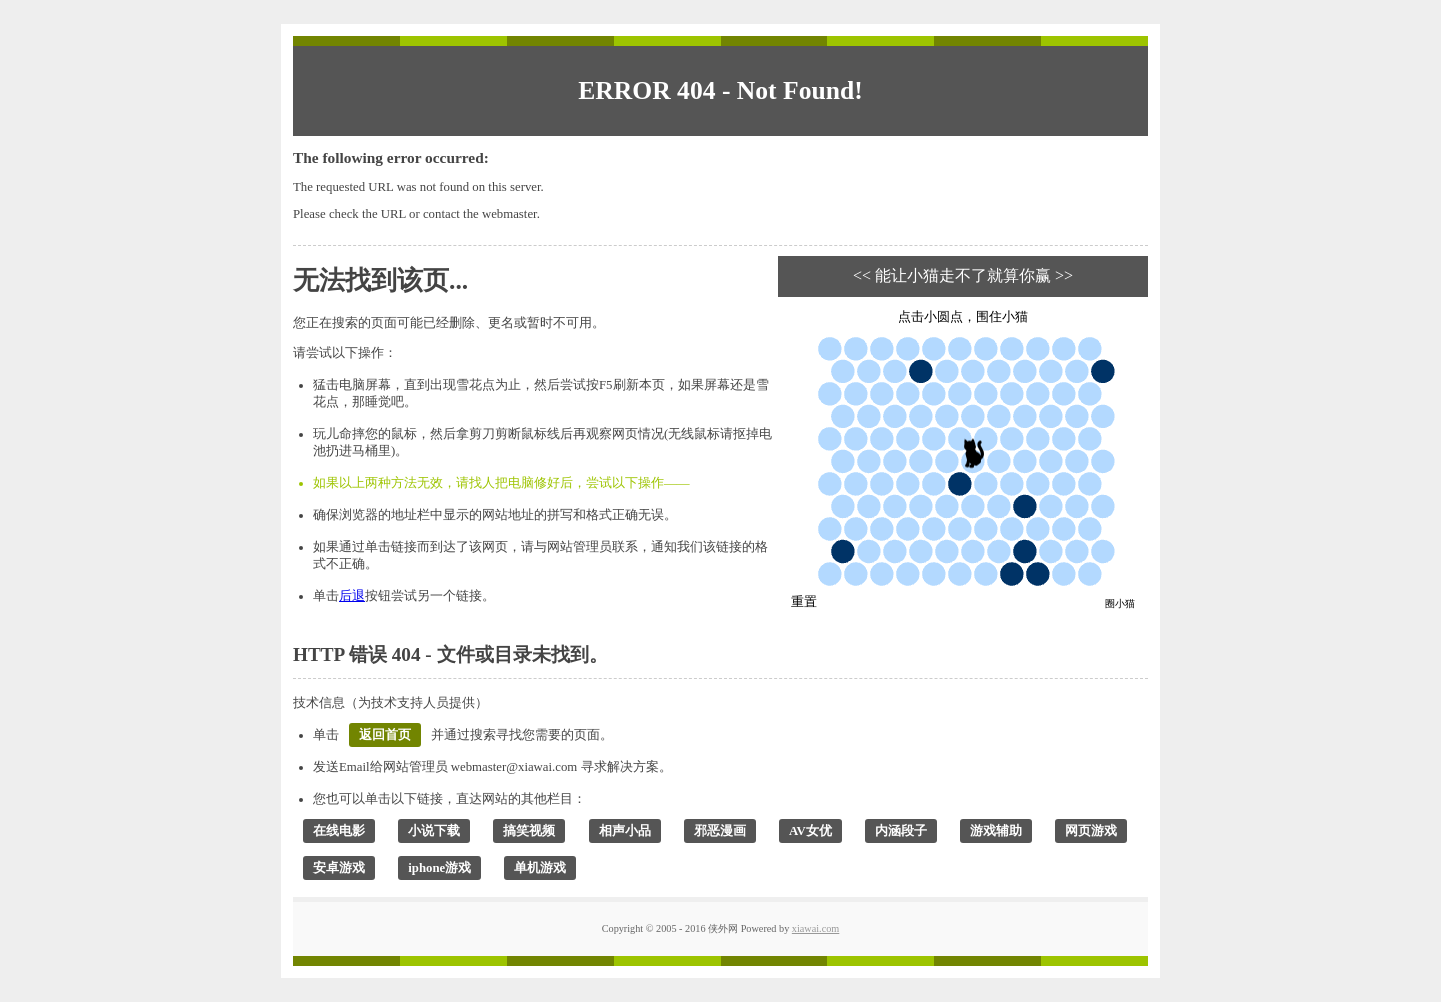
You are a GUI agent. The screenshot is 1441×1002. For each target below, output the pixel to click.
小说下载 (434, 831)
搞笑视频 (529, 831)
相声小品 (625, 831)
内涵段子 (901, 831)
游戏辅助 (996, 831)
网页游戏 (1091, 831)
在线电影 (339, 831)
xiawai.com (815, 928)
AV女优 (810, 831)
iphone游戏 (439, 868)
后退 (352, 596)
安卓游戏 (339, 868)
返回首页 (385, 735)
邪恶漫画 (720, 831)
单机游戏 (540, 868)
